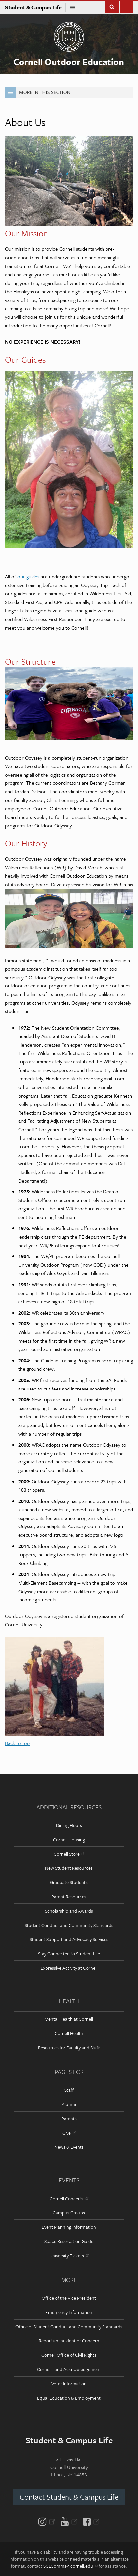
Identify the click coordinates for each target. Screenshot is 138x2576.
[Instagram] (48, 2521)
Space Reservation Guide (68, 2241)
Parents (69, 2118)
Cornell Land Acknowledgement (69, 2369)
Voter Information (69, 2383)
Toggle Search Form (112, 6)
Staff (69, 2089)
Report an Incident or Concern (69, 2340)
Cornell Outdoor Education (68, 61)
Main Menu (126, 6)
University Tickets (69, 2255)
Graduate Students (69, 1882)
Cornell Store (69, 1853)
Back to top (17, 1743)
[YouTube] (69, 2521)
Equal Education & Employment (69, 2397)
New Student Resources (69, 1867)
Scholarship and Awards (69, 1910)
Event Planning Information (69, 2226)
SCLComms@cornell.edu (70, 2565)
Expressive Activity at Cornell (69, 1967)
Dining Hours (69, 1825)
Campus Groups (69, 2212)
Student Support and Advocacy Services (69, 1939)
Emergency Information (68, 2312)
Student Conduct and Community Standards (69, 1925)
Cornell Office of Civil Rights (68, 2354)
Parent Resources (68, 1896)
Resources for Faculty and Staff (69, 2047)
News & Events (69, 2146)
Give (68, 2132)
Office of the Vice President (69, 2297)
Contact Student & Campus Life (69, 2496)
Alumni (69, 2104)
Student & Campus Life (35, 7)
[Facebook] (90, 2521)
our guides (28, 576)
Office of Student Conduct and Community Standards (68, 2326)
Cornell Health (69, 2033)
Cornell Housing (69, 1839)
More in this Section (37, 92)
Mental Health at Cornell (69, 2018)
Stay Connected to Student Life (69, 1953)
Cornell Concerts (69, 2198)
